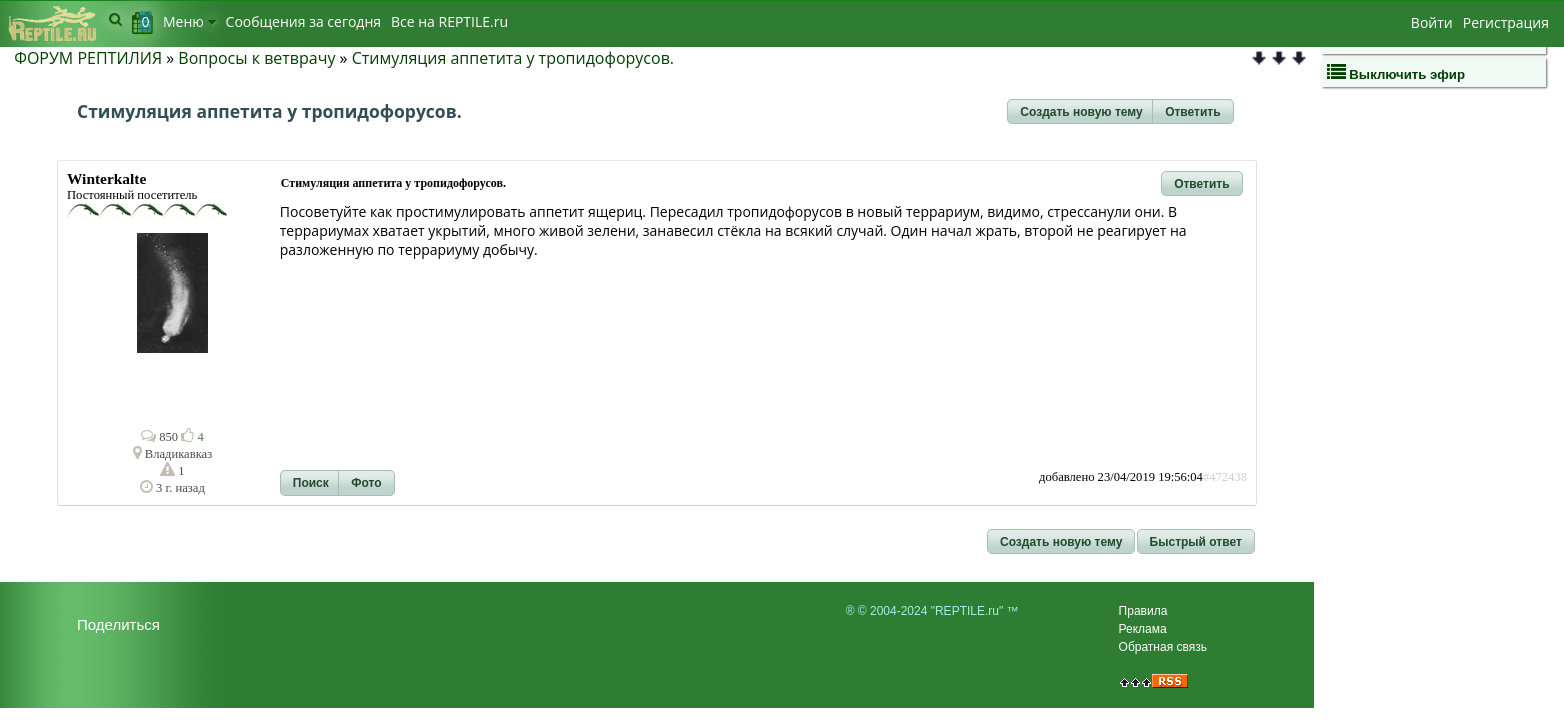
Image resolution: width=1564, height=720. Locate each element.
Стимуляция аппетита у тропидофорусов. (513, 58)
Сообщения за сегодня (303, 21)
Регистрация (1506, 22)
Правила (1143, 611)
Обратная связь (1163, 647)
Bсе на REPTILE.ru (449, 21)
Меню (189, 21)
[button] (1081, 112)
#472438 (1225, 477)
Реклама (1143, 629)
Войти (1432, 22)
